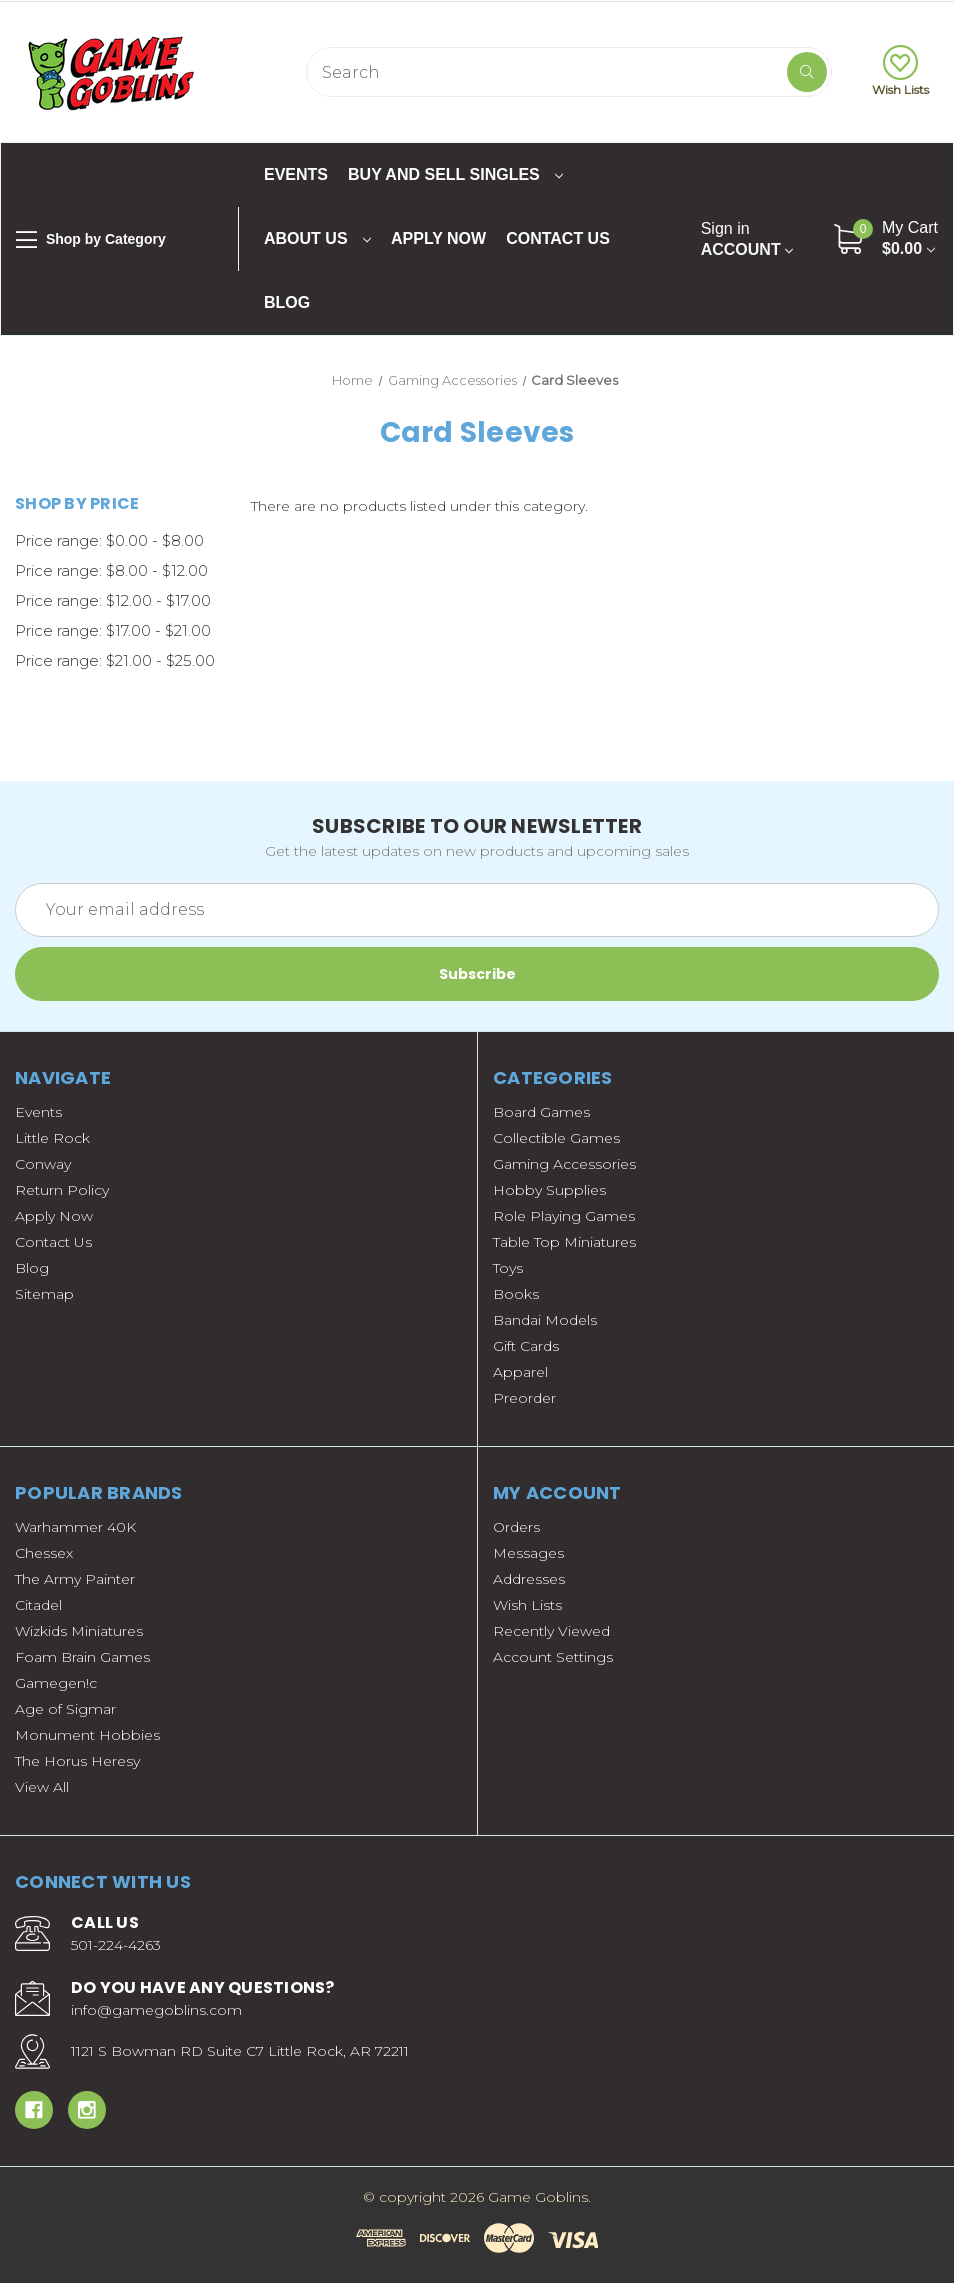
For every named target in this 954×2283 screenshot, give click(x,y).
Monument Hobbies (87, 1735)
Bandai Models (545, 1320)
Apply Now (438, 238)
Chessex (44, 1553)
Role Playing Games (564, 1216)
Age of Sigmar (65, 1709)
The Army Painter (75, 1579)
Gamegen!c (56, 1683)
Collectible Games (556, 1138)
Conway (43, 1164)
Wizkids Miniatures (79, 1631)
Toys (508, 1268)
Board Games (541, 1112)
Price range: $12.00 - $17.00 (113, 600)
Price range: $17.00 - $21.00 (113, 630)
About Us (317, 238)
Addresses (529, 1579)
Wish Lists (900, 71)
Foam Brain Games (82, 1657)
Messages (528, 1553)
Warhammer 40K (75, 1527)
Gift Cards (526, 1346)
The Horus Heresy (77, 1761)
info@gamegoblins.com (156, 2010)
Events (296, 174)
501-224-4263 (116, 1945)
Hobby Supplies (549, 1190)
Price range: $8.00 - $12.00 (111, 570)
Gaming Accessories (564, 1164)
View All (42, 1787)
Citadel (38, 1605)
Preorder (524, 1398)
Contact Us (558, 238)
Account (747, 239)
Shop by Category (91, 240)
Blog (287, 302)
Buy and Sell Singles (455, 174)
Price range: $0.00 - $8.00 (109, 540)
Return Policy (62, 1190)
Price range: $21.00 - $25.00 (115, 660)
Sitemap (44, 1294)
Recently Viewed (551, 1631)
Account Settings (553, 1657)
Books (516, 1294)
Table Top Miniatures (564, 1242)
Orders (516, 1527)
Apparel (520, 1372)
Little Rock (52, 1138)
